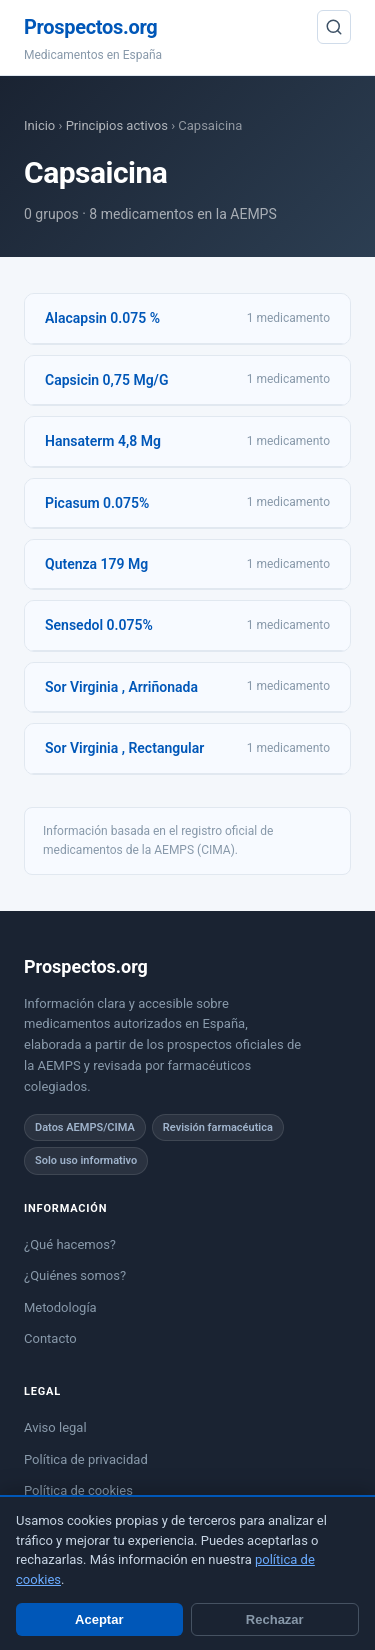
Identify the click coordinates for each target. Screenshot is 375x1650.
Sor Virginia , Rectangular (124, 748)
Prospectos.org (90, 27)
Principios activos (117, 125)
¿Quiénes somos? (75, 1275)
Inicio (39, 125)
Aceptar (99, 1619)
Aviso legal (55, 1427)
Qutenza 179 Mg (96, 564)
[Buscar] (334, 27)
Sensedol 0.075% (99, 625)
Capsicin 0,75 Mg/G (106, 380)
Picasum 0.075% (97, 503)
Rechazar (275, 1619)
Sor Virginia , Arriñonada (121, 687)
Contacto (50, 1338)
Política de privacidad (86, 1459)
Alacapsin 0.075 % (102, 318)
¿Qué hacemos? (70, 1244)
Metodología (60, 1307)
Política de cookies (78, 1490)
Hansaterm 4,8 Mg (103, 441)
